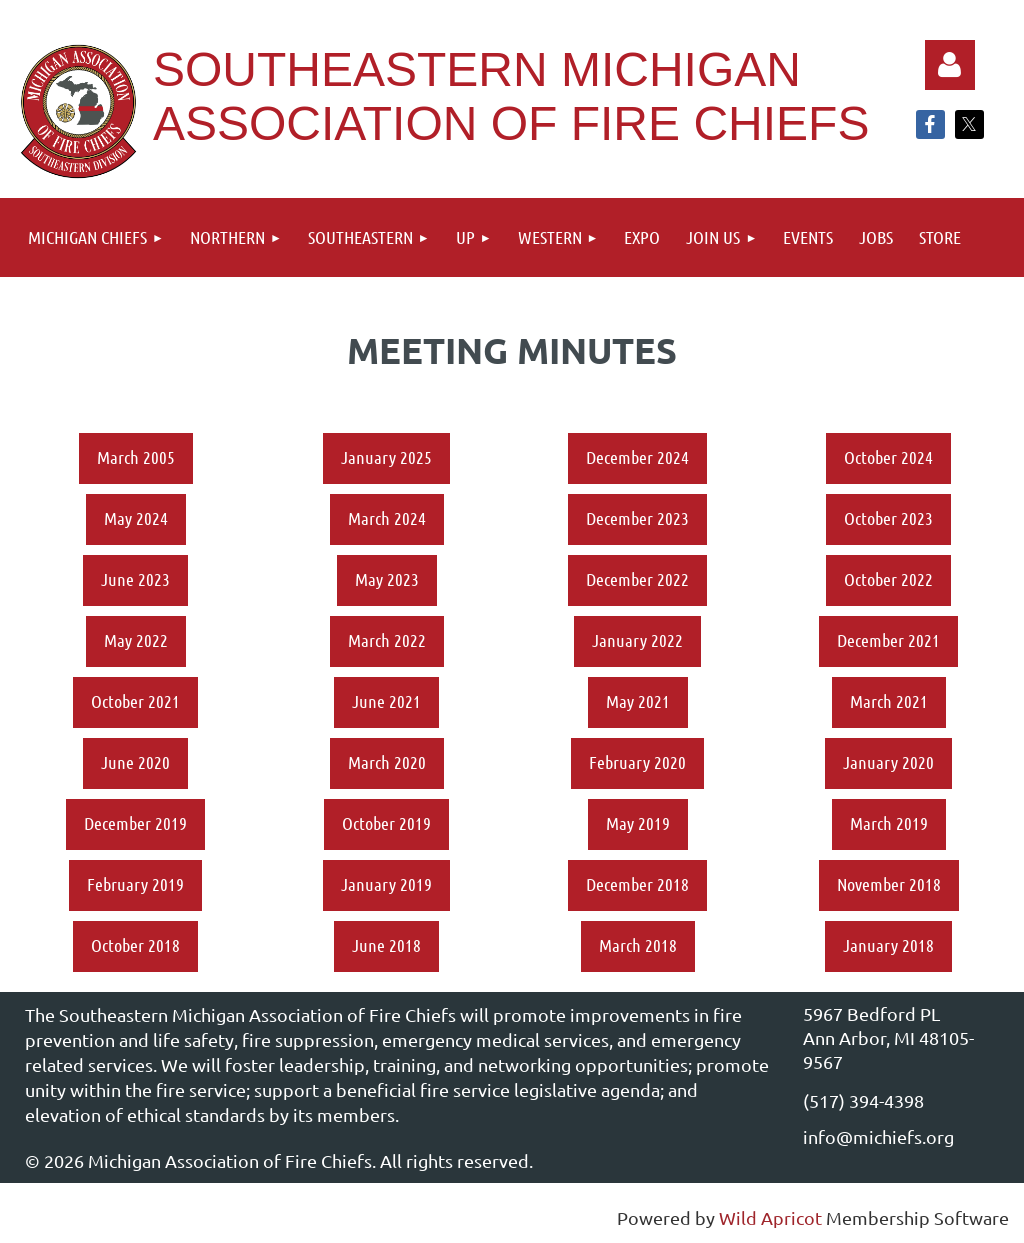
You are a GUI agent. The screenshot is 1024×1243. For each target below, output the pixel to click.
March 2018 (638, 945)
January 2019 (386, 884)
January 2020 (888, 762)
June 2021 (386, 701)
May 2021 (638, 701)
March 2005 (136, 457)
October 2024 (888, 457)
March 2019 (889, 823)
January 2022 (637, 640)
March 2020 (387, 762)
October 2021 (135, 701)
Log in (950, 65)
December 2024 (637, 457)
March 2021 (889, 701)
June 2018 (386, 945)
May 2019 (638, 823)
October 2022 (888, 579)
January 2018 (888, 945)
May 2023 (387, 579)
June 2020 (135, 762)
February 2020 (637, 762)
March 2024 (387, 518)
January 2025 (386, 457)
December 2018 (637, 884)
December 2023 (637, 518)
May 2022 (136, 640)
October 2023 (888, 518)
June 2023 (135, 579)
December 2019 (135, 823)
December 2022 (637, 579)
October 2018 (135, 945)
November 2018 (889, 884)
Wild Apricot (770, 1217)
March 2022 (387, 640)
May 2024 (136, 518)
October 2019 (386, 823)
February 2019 (135, 884)
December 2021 (888, 640)
